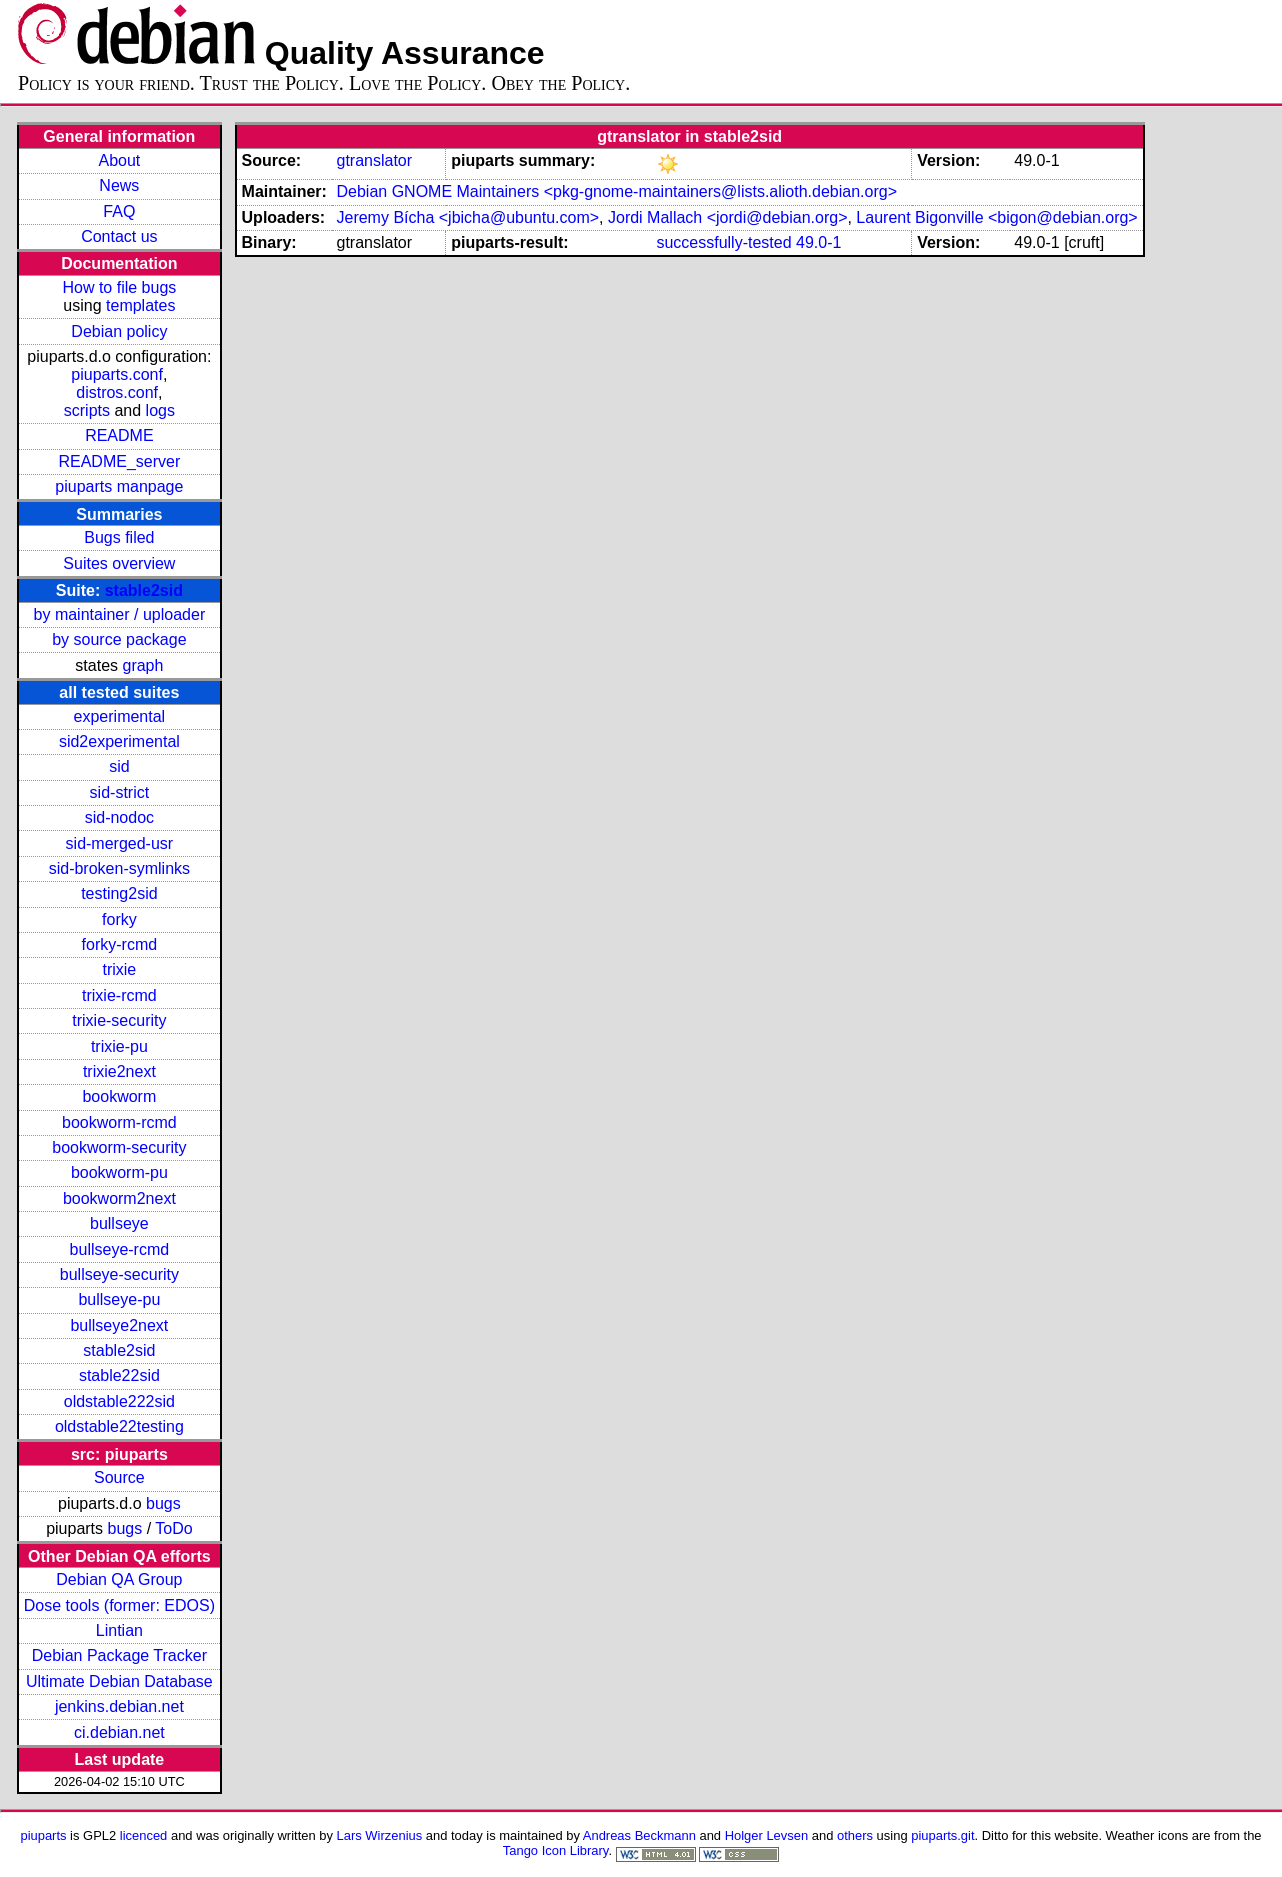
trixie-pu (119, 1046)
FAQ (119, 211)
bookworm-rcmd (119, 1122)
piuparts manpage (119, 486)
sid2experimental (119, 741)
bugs (163, 1503)
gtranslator (374, 160)
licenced (144, 1835)
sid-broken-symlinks (119, 868)
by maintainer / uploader (120, 614)
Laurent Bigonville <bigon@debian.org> (996, 217)
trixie (119, 969)
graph (142, 665)
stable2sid (144, 590)
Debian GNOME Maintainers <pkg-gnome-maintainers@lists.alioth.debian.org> (616, 191)
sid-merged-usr (120, 843)
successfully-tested (723, 242)
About (119, 160)
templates (140, 305)
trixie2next (119, 1071)
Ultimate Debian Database (119, 1681)
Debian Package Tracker (119, 1655)
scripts (87, 410)
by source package (119, 639)
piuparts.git (942, 1835)
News (119, 185)
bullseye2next (119, 1325)
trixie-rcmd (119, 995)
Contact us (119, 236)
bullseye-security (119, 1274)
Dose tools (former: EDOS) (119, 1605)
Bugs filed (119, 537)
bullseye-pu (119, 1299)
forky (119, 919)
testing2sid (119, 893)
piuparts (43, 1835)
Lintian (119, 1630)
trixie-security (119, 1020)
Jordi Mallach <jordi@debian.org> (727, 217)
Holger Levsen (767, 1835)
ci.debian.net (119, 1732)
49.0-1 (818, 242)
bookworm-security (119, 1147)
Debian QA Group (119, 1579)
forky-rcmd (120, 944)
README (119, 435)
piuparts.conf (117, 374)
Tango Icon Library (556, 1850)
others (855, 1835)
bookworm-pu (119, 1172)
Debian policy (119, 331)
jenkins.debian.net (119, 1706)
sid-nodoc (119, 817)
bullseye (119, 1223)
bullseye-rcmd (120, 1249)
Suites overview (119, 563)
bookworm (119, 1096)
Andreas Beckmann (639, 1835)
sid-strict (120, 792)
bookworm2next (119, 1198)
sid (119, 766)
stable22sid (119, 1375)
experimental (120, 716)
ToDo (173, 1528)
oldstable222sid (119, 1401)
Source (119, 1477)
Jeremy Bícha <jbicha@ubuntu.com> (467, 217)
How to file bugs (119, 287)
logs (160, 410)
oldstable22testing (119, 1426)
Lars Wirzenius (380, 1835)
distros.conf (117, 392)
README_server (119, 461)
